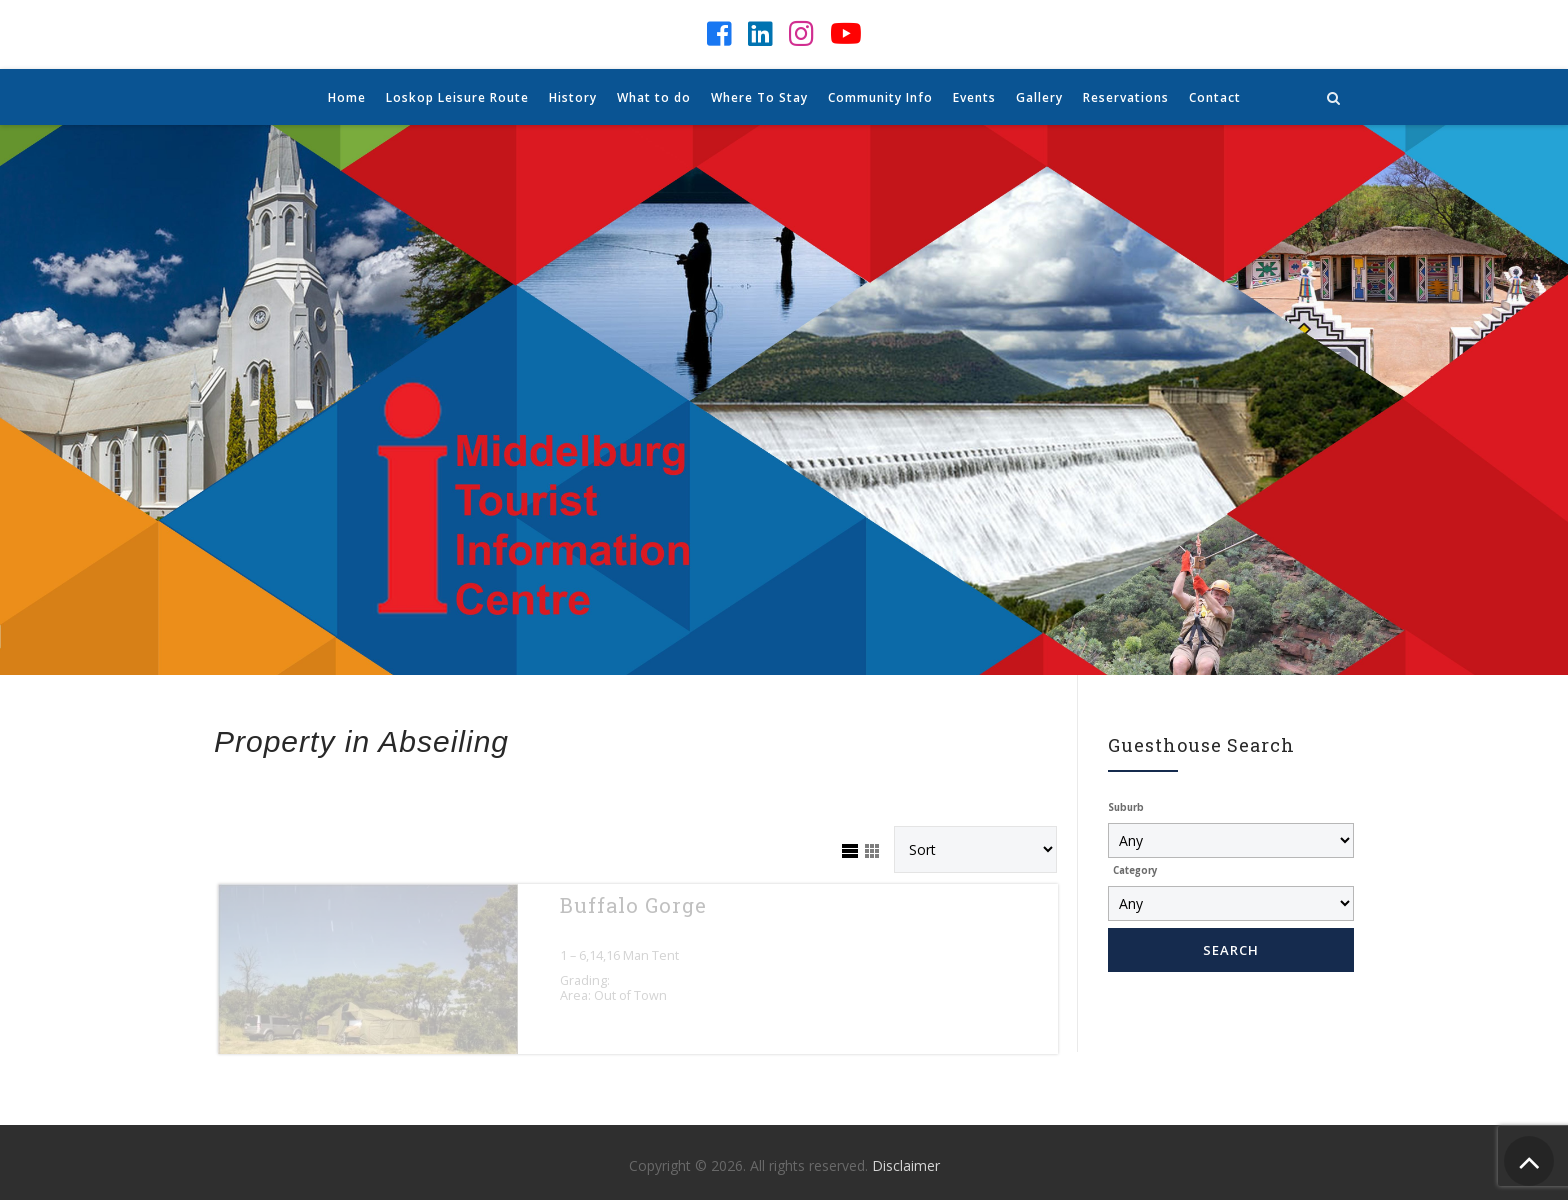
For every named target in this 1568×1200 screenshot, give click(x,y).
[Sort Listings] (975, 849)
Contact (1215, 97)
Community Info (880, 97)
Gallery (1039, 97)
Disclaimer (906, 1164)
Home (347, 97)
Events (974, 97)
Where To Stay (759, 97)
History (573, 97)
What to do (654, 97)
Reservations (1126, 97)
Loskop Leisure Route (457, 97)
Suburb (1126, 807)
